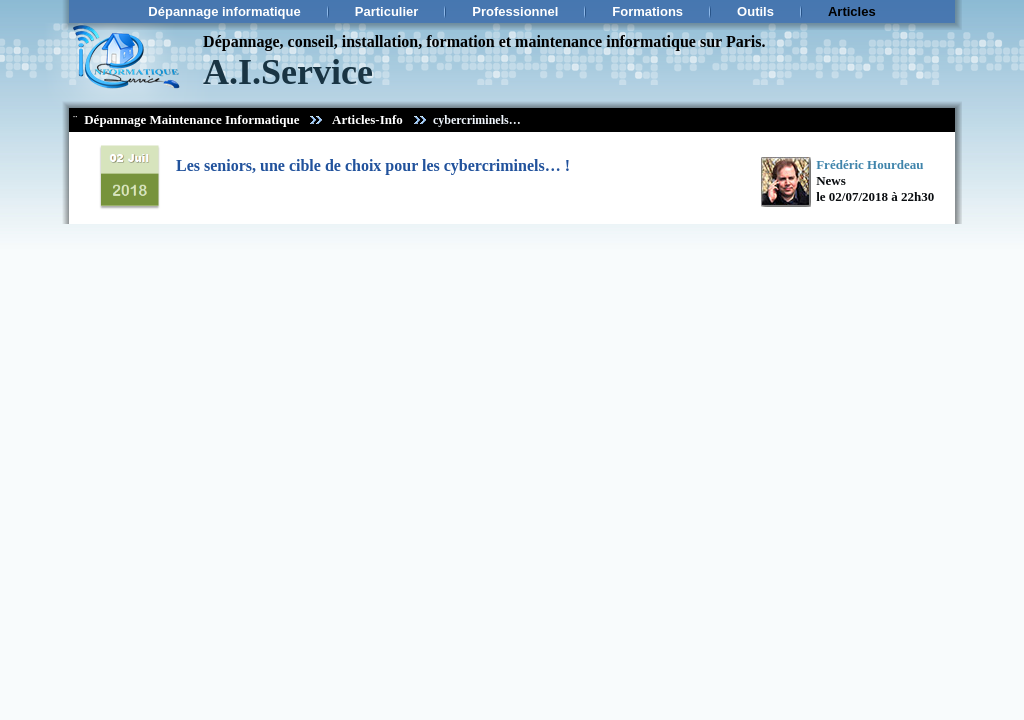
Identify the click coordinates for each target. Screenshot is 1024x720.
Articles (852, 11)
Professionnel (515, 11)
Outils (755, 11)
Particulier (387, 11)
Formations (647, 11)
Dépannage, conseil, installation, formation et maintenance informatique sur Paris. (484, 41)
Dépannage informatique (224, 11)
